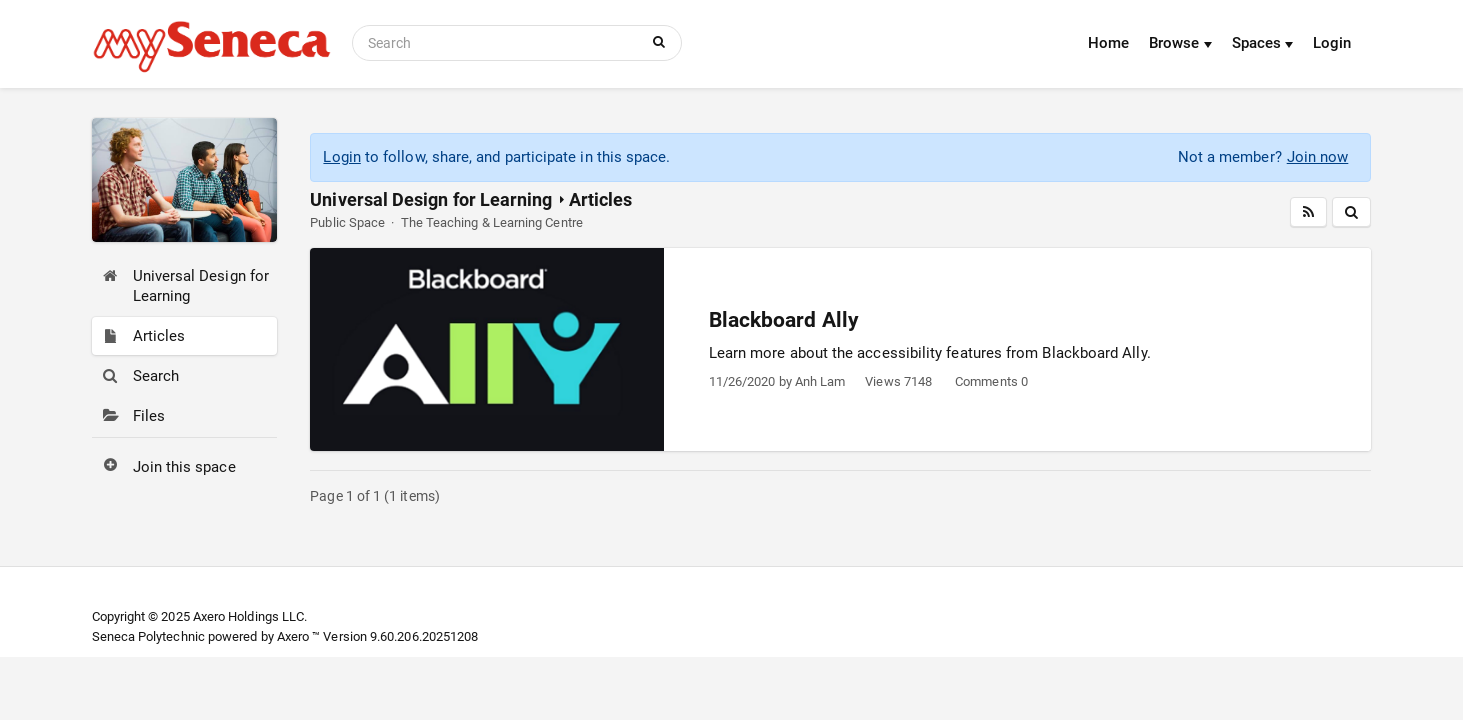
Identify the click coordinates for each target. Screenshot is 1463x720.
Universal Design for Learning (431, 199)
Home (1108, 43)
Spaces (1263, 43)
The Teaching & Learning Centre (492, 222)
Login (1332, 43)
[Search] (499, 43)
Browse (1180, 43)
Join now (1318, 157)
